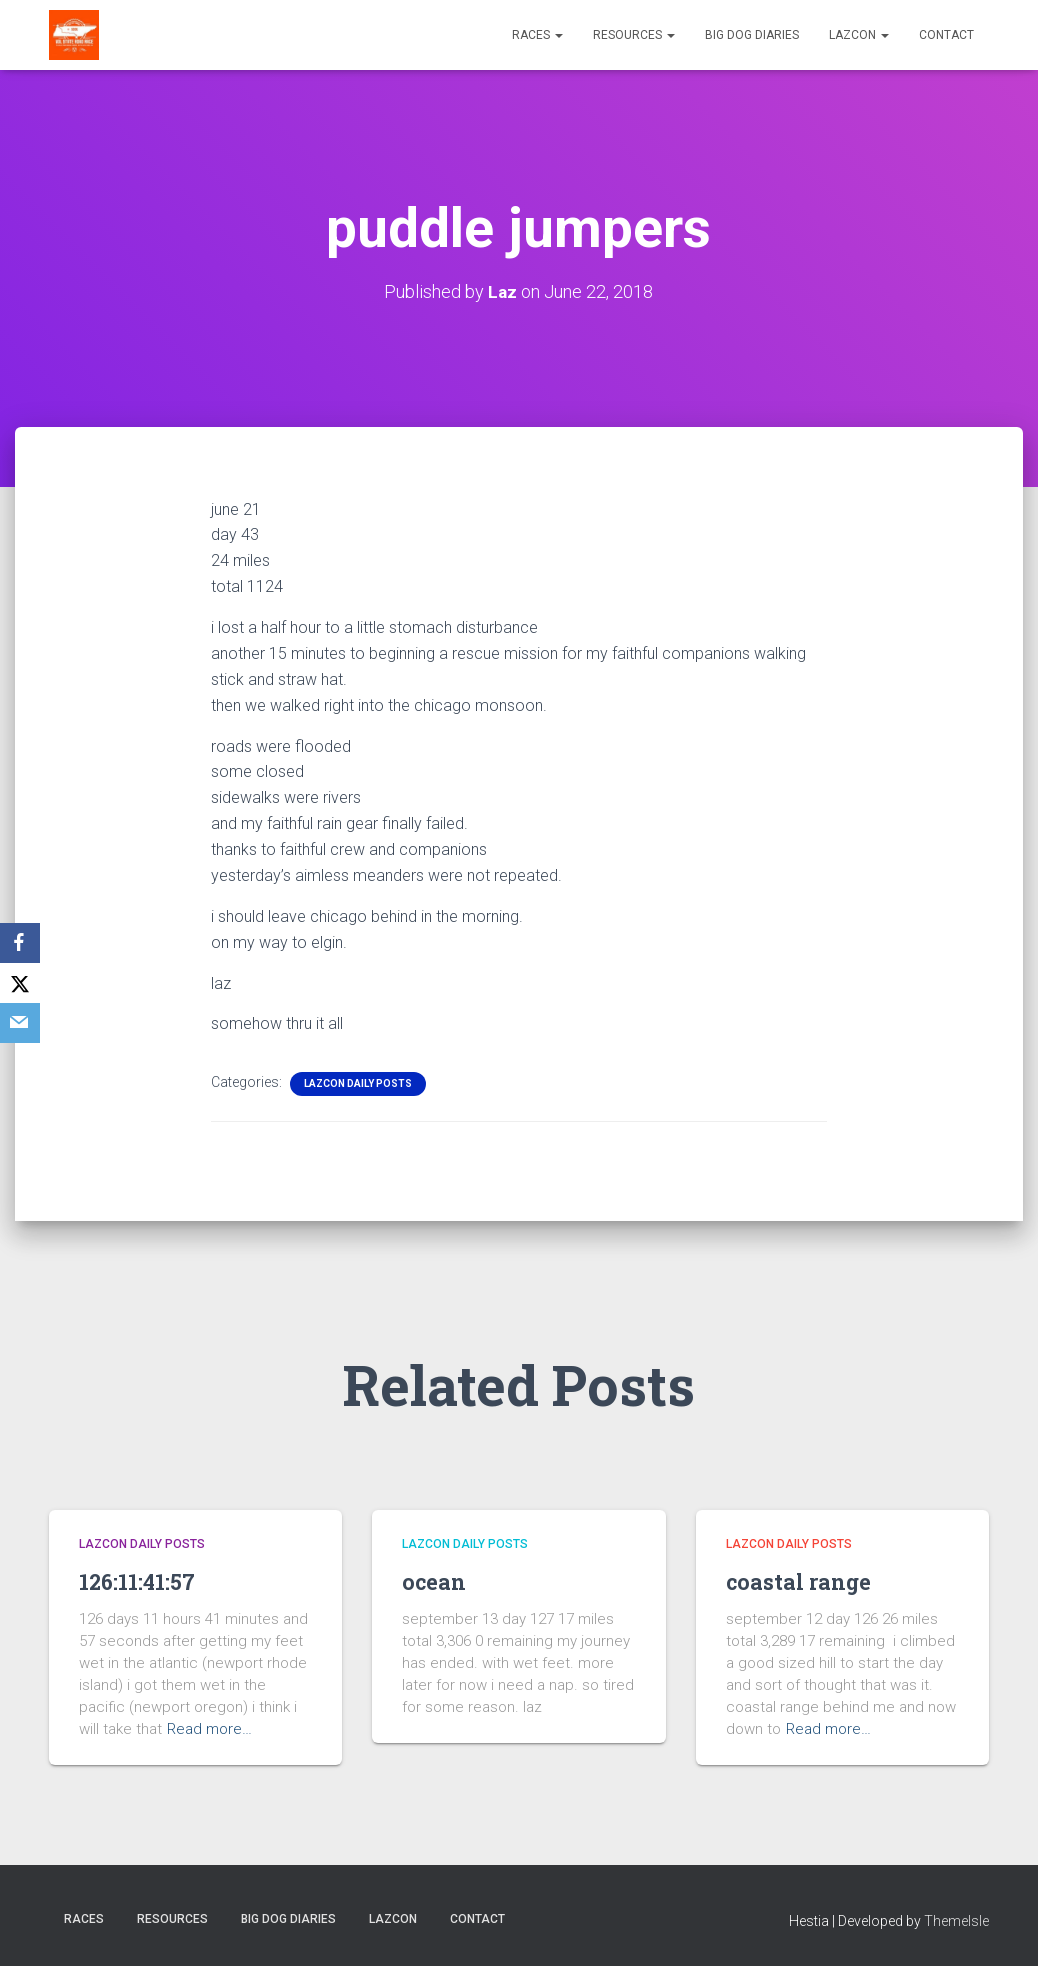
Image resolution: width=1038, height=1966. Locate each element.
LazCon (859, 35)
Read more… (209, 1729)
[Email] (20, 1023)
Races (537, 35)
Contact (946, 35)
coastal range (806, 1581)
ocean (437, 1581)
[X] (20, 983)
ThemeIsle (956, 1921)
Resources (634, 35)
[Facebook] (20, 943)
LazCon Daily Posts (358, 1083)
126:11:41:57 (143, 1581)
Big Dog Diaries (752, 35)
